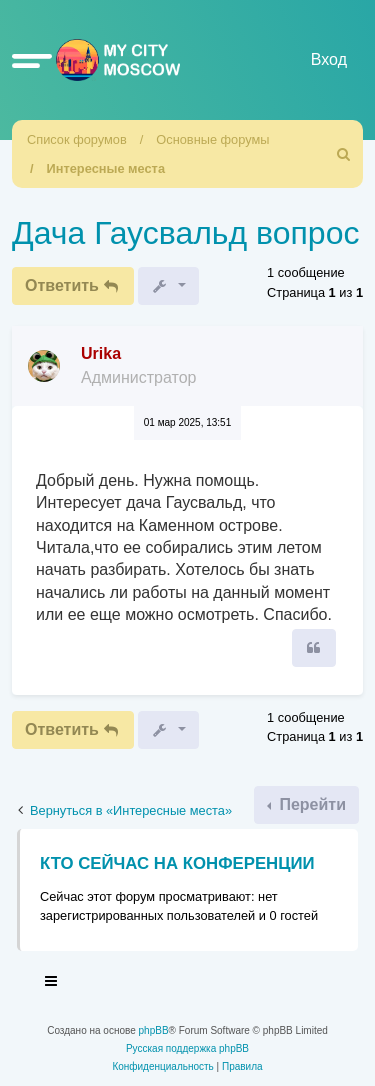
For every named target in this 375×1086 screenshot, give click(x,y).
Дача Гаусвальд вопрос (185, 233)
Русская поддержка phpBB (187, 1048)
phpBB (154, 1030)
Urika (101, 353)
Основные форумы (212, 139)
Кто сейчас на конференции (177, 863)
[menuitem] (344, 154)
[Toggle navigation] (52, 984)
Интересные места (106, 168)
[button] (32, 60)
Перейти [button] (310, 804)
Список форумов (77, 139)
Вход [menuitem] (329, 59)
